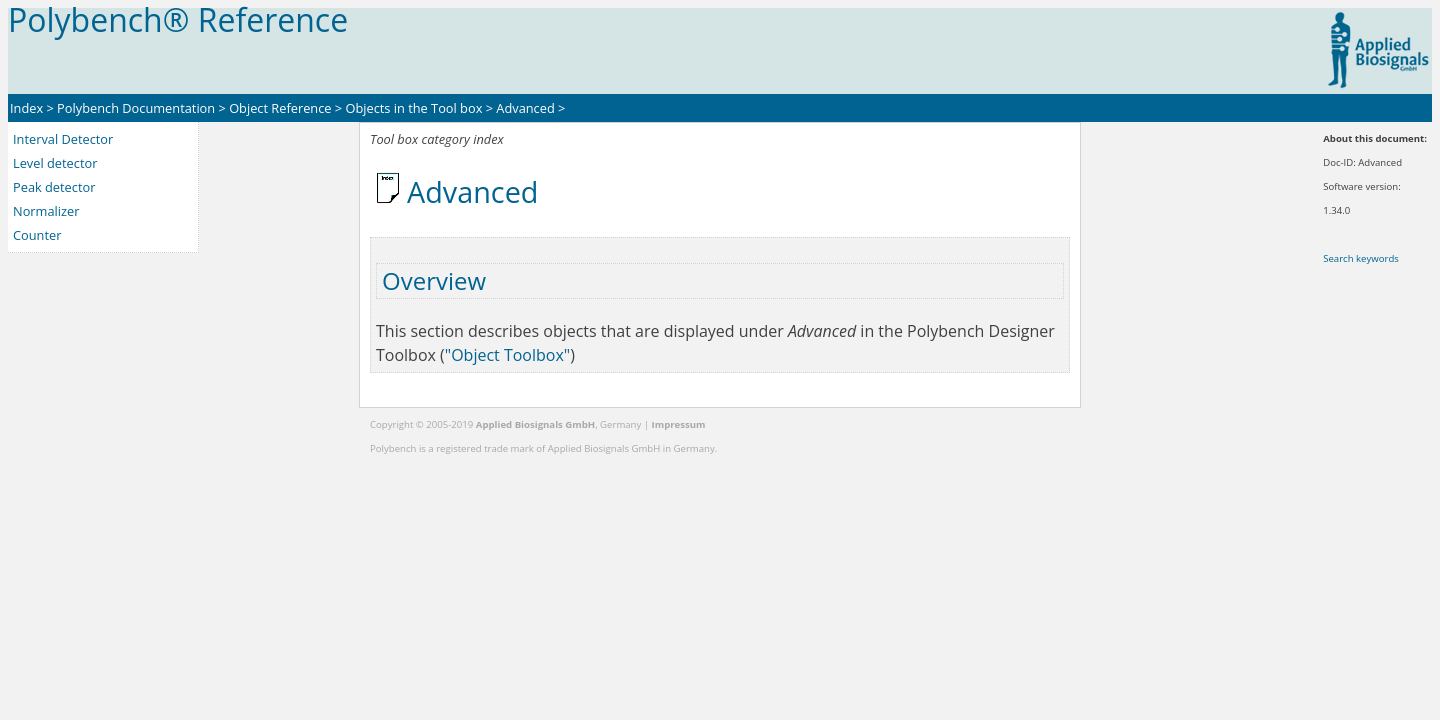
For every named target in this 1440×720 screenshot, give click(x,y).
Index (26, 108)
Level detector (55, 163)
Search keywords (1361, 258)
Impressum (679, 424)
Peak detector (54, 187)
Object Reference (280, 108)
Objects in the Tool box (413, 108)
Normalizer (46, 211)
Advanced (525, 108)
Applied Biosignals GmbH (535, 424)
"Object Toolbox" (507, 355)
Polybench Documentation (136, 108)
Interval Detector (63, 139)
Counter (37, 235)
